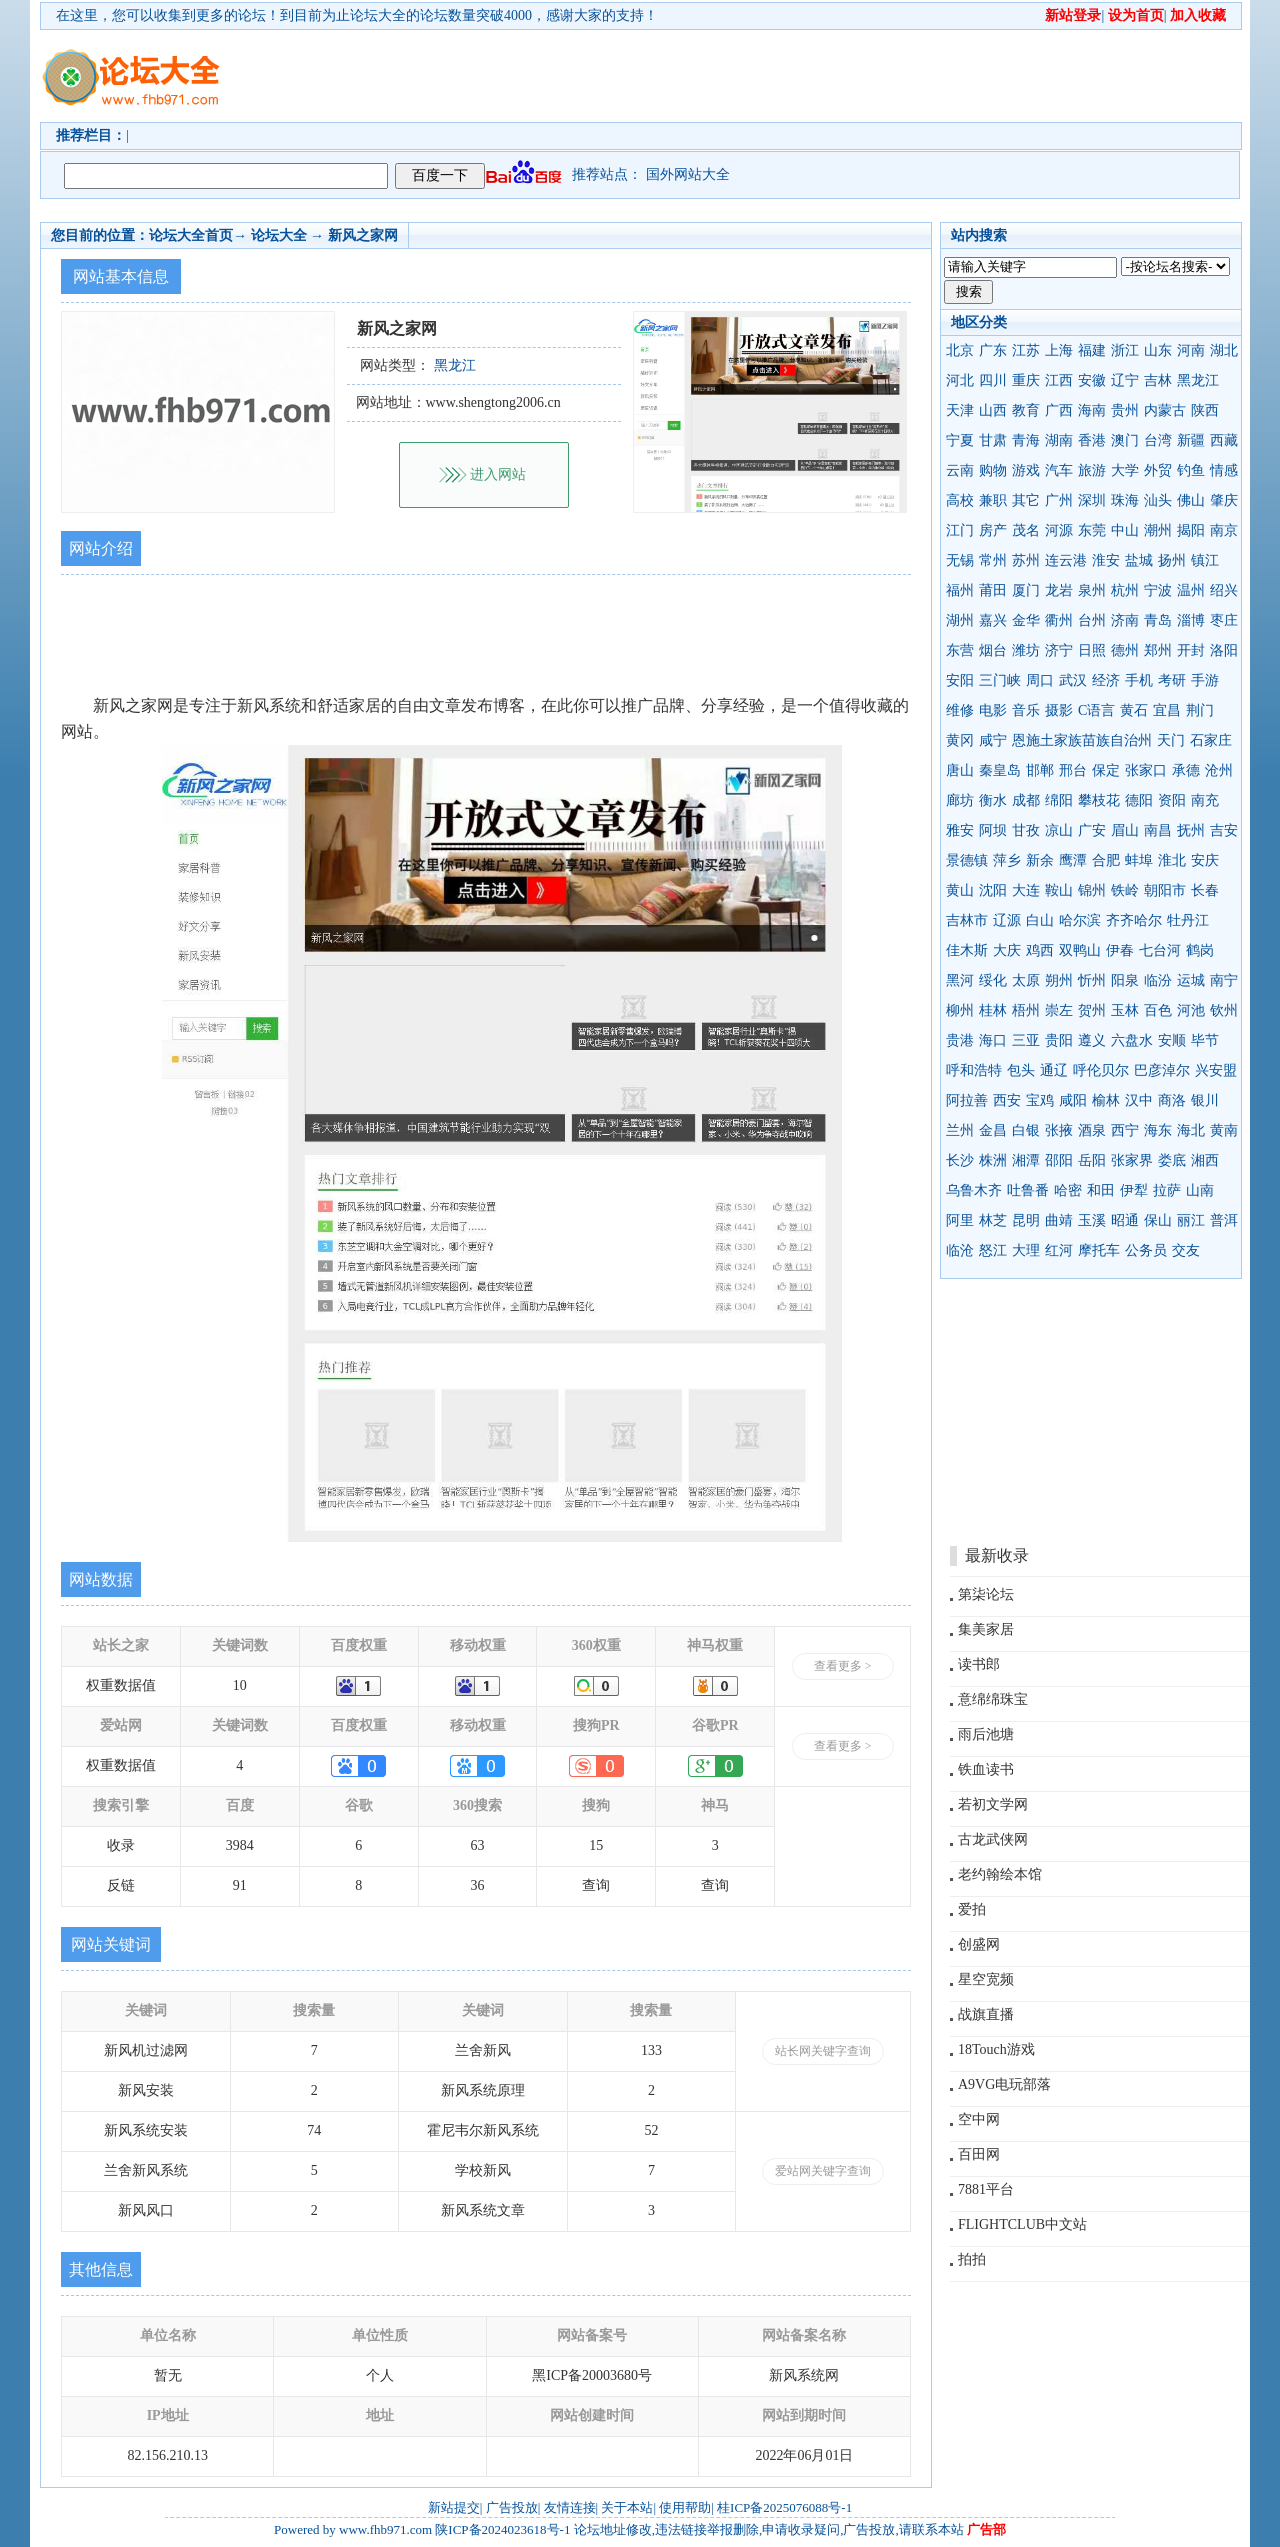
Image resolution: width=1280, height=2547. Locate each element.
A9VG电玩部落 (1004, 2084)
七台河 (1160, 950)
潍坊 (1026, 650)
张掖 (1059, 1130)
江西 (1059, 380)
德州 (1125, 650)
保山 (1158, 1220)
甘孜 (1026, 830)
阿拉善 (967, 1100)
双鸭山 (1080, 950)
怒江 (993, 1250)
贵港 (960, 1040)
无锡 (960, 560)
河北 (960, 380)
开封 (1191, 650)
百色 (1158, 1010)
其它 (1026, 500)
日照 (1092, 650)
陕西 (1205, 410)
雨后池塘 (986, 1734)
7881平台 (986, 2189)
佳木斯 (967, 950)
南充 (1205, 800)
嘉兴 (993, 620)
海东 (1158, 1130)
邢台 (1073, 770)
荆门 (1200, 710)
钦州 (1224, 1010)
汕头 (1158, 500)
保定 (1106, 770)
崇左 (1059, 1010)
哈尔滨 (1080, 920)
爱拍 (972, 1909)
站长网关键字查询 (823, 2051)
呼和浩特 (974, 1070)
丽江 (1191, 1220)
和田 (1101, 1190)
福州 (960, 590)
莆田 (993, 590)
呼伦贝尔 (1101, 1070)
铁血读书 (986, 1769)
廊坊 (960, 800)
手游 (1205, 680)
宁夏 (960, 440)
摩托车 (1099, 1250)
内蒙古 (1165, 410)
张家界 (1132, 1160)
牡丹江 (1188, 920)
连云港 (1066, 560)
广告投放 (512, 2507)
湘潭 (1026, 1160)
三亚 (1026, 1040)
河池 (1191, 1010)
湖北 (1224, 350)
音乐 (1026, 710)
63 (478, 1845)
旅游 (1092, 470)
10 (240, 1685)
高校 (960, 500)
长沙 (960, 1160)
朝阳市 (1165, 890)
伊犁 (1134, 1190)
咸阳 (1073, 1100)
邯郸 (1040, 770)
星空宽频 (986, 1979)
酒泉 (1092, 1130)
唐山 (960, 770)
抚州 (1191, 830)
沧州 (1219, 770)
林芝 (993, 1220)
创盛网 (979, 1944)
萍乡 (1007, 860)
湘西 (1205, 1160)
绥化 (993, 980)
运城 (1191, 980)
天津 (960, 410)
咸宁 (993, 740)
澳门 (1125, 440)
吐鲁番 (1028, 1190)
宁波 (1158, 590)
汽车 (1059, 470)
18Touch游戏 (996, 2049)
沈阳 (993, 890)
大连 (1026, 890)
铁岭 (1125, 890)
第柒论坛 (986, 1594)
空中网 (979, 2119)
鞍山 (1059, 890)
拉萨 (1167, 1190)
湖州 (960, 620)
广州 (1059, 500)
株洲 (993, 1160)
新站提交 (454, 2507)
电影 (993, 710)
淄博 (1191, 620)
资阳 (1172, 800)
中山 (1125, 530)
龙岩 (1059, 590)
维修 (960, 710)
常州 (993, 560)
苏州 (1026, 560)
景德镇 (967, 860)
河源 (1059, 530)
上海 (1059, 350)
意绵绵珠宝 (993, 1699)
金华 (1026, 620)
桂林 (993, 1010)
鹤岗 (1200, 950)
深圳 (1092, 500)
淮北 (1172, 860)
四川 (993, 380)
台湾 (1158, 440)
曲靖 (1059, 1220)
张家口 (1146, 770)
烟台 (993, 650)
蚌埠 (1139, 860)
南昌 (1158, 830)
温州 (1191, 590)
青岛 (1158, 620)
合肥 (1106, 860)
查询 (596, 1885)
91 (240, 1885)
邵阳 (1059, 1160)
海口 (993, 1040)
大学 (1125, 470)
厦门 (1026, 590)
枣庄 (1224, 620)
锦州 (1092, 890)
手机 (1139, 680)
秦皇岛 (1000, 770)
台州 (1092, 620)
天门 (1171, 740)
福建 (1092, 350)
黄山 (960, 890)
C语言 (1096, 710)
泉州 (1092, 590)
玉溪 (1092, 1220)
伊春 (1120, 950)
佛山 (1191, 500)
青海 (1026, 440)
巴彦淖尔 (1162, 1070)
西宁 (1125, 1130)
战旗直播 (986, 2014)
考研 (1172, 680)
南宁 (1224, 980)
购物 (993, 470)
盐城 (1139, 560)
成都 (1026, 800)
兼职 (993, 500)
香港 (1092, 440)
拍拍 (972, 2259)
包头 (1021, 1070)
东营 (960, 650)
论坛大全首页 (191, 235)
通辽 (1054, 1070)
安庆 (1205, 860)
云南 (960, 470)
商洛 (1172, 1100)
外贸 (1158, 470)
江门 (960, 530)
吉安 (1224, 830)
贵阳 (1059, 1040)
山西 (993, 410)
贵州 (1125, 410)
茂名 (1026, 530)
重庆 (1026, 380)
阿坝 (993, 830)
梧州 (1026, 1010)
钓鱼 (1191, 470)
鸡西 (1040, 950)
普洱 (1224, 1220)
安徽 (1092, 380)
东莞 (1092, 530)
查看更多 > (843, 1666)
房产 (993, 530)
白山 (1040, 920)
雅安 (960, 830)
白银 (1026, 1130)
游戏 (1026, 470)
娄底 (1172, 1160)
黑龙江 (1198, 380)
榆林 (1106, 1100)
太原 (1026, 980)
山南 (1200, 1190)
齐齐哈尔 (1134, 920)
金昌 (993, 1130)
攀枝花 (1099, 800)
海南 (1092, 410)
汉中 (1139, 1100)
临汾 (1158, 980)
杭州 (1125, 590)
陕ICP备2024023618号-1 (502, 2529)
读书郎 (979, 1664)
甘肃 (993, 440)
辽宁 (1125, 380)
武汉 (1073, 680)
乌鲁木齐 (974, 1190)
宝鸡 (1040, 1100)
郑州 (1158, 650)
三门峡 (1000, 680)
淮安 (1106, 560)
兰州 (960, 1130)
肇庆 (1224, 500)
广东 (993, 350)
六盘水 (1132, 1040)
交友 (1186, 1250)
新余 (1040, 860)
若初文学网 (993, 1804)
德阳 (1139, 800)
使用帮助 (685, 2507)
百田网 (979, 2154)
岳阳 (1092, 1160)
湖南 (1059, 440)
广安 (1092, 830)
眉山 (1125, 830)
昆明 (1026, 1220)
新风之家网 (363, 235)
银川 (1205, 1100)
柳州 (960, 1010)
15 (596, 1845)
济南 (1125, 620)
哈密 (1068, 1190)
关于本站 (627, 2507)
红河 (1059, 1250)
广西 (1059, 410)
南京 (1224, 530)
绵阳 (1059, 800)
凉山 (1059, 830)
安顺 (1172, 1040)
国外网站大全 (688, 174)
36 (478, 1885)
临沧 (960, 1250)
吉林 (1158, 380)
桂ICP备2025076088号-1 (784, 2507)
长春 (1205, 890)
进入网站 (498, 474)
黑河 (960, 980)
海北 (1191, 1130)
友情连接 (570, 2507)
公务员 (1146, 1250)
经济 (1106, 680)
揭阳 (1191, 530)
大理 (1026, 1250)
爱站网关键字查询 (823, 2171)
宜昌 (1167, 710)
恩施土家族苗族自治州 (1082, 740)
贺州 (1092, 1010)
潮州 (1158, 530)
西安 (1007, 1100)
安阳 (960, 680)
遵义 (1092, 1040)
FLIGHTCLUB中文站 (1022, 2224)
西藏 (1224, 440)
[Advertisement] (755, 76)
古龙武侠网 (993, 1839)
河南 (1191, 350)
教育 (1026, 410)
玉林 (1125, 1010)
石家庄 (1211, 740)
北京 (960, 350)
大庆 (1007, 950)
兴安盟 (1216, 1070)
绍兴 (1224, 590)
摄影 (1059, 710)
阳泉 (1125, 980)
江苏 (1026, 350)
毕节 (1205, 1040)
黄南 (1224, 1130)
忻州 (1092, 980)
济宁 (1059, 650)
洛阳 (1224, 650)
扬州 (1172, 560)
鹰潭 (1073, 860)
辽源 (1007, 920)
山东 (1158, 350)
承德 (1186, 770)
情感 (1224, 470)
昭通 (1125, 1220)
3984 (240, 1845)
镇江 (1205, 560)
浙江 (1125, 350)
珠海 (1125, 500)
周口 (1040, 680)
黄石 (1134, 710)
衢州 (1059, 620)
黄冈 (960, 740)
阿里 (960, 1220)
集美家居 (986, 1629)
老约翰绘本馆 (1000, 1874)
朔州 (1059, 980)
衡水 (993, 800)
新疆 (1191, 440)
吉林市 (967, 920)
